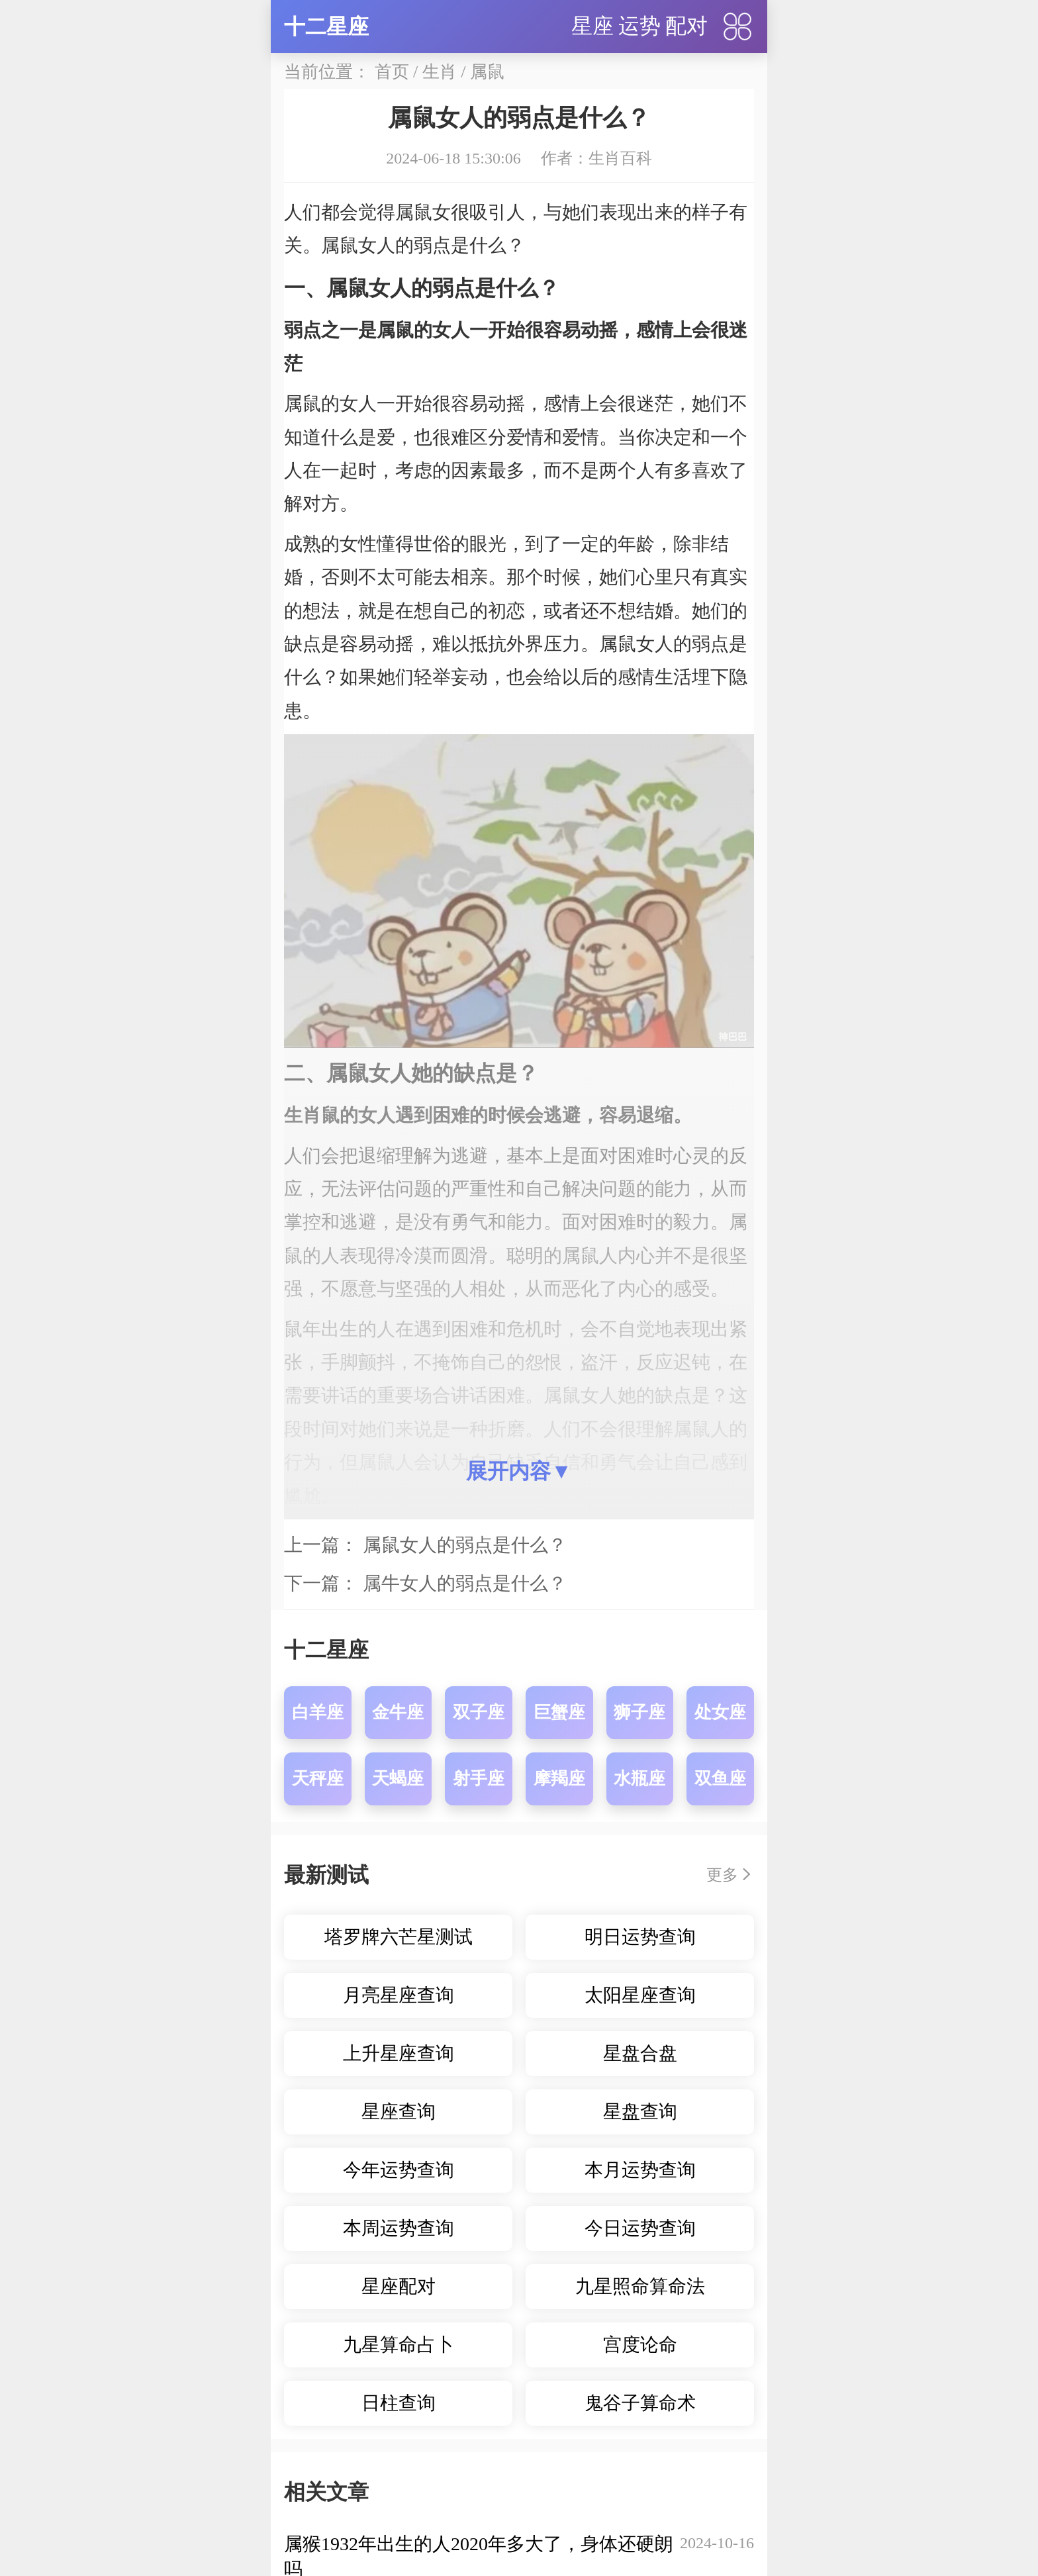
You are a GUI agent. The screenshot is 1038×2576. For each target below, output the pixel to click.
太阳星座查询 (640, 1995)
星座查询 (398, 2111)
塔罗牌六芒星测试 (398, 1937)
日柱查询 (398, 2403)
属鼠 (487, 71)
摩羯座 (559, 1778)
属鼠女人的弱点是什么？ (465, 1545)
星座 (592, 26)
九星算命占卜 (398, 2344)
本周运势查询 (398, 2228)
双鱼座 (720, 1778)
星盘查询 (640, 2111)
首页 (392, 71)
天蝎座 (398, 1778)
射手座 (478, 1778)
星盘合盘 (640, 2053)
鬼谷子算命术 (640, 2403)
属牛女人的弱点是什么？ (465, 1583)
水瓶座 (639, 1778)
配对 (686, 26)
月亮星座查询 (398, 1995)
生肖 (439, 71)
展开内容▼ (519, 1471)
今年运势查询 (398, 2170)
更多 (722, 1875)
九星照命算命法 (640, 2286)
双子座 (478, 1712)
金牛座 (398, 1712)
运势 (639, 26)
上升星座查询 (398, 2053)
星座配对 (398, 2286)
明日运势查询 (640, 1937)
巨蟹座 (559, 1712)
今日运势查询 (640, 2228)
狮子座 (639, 1712)
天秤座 (318, 1778)
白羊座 (318, 1712)
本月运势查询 (640, 2170)
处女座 (720, 1712)
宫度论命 (640, 2344)
